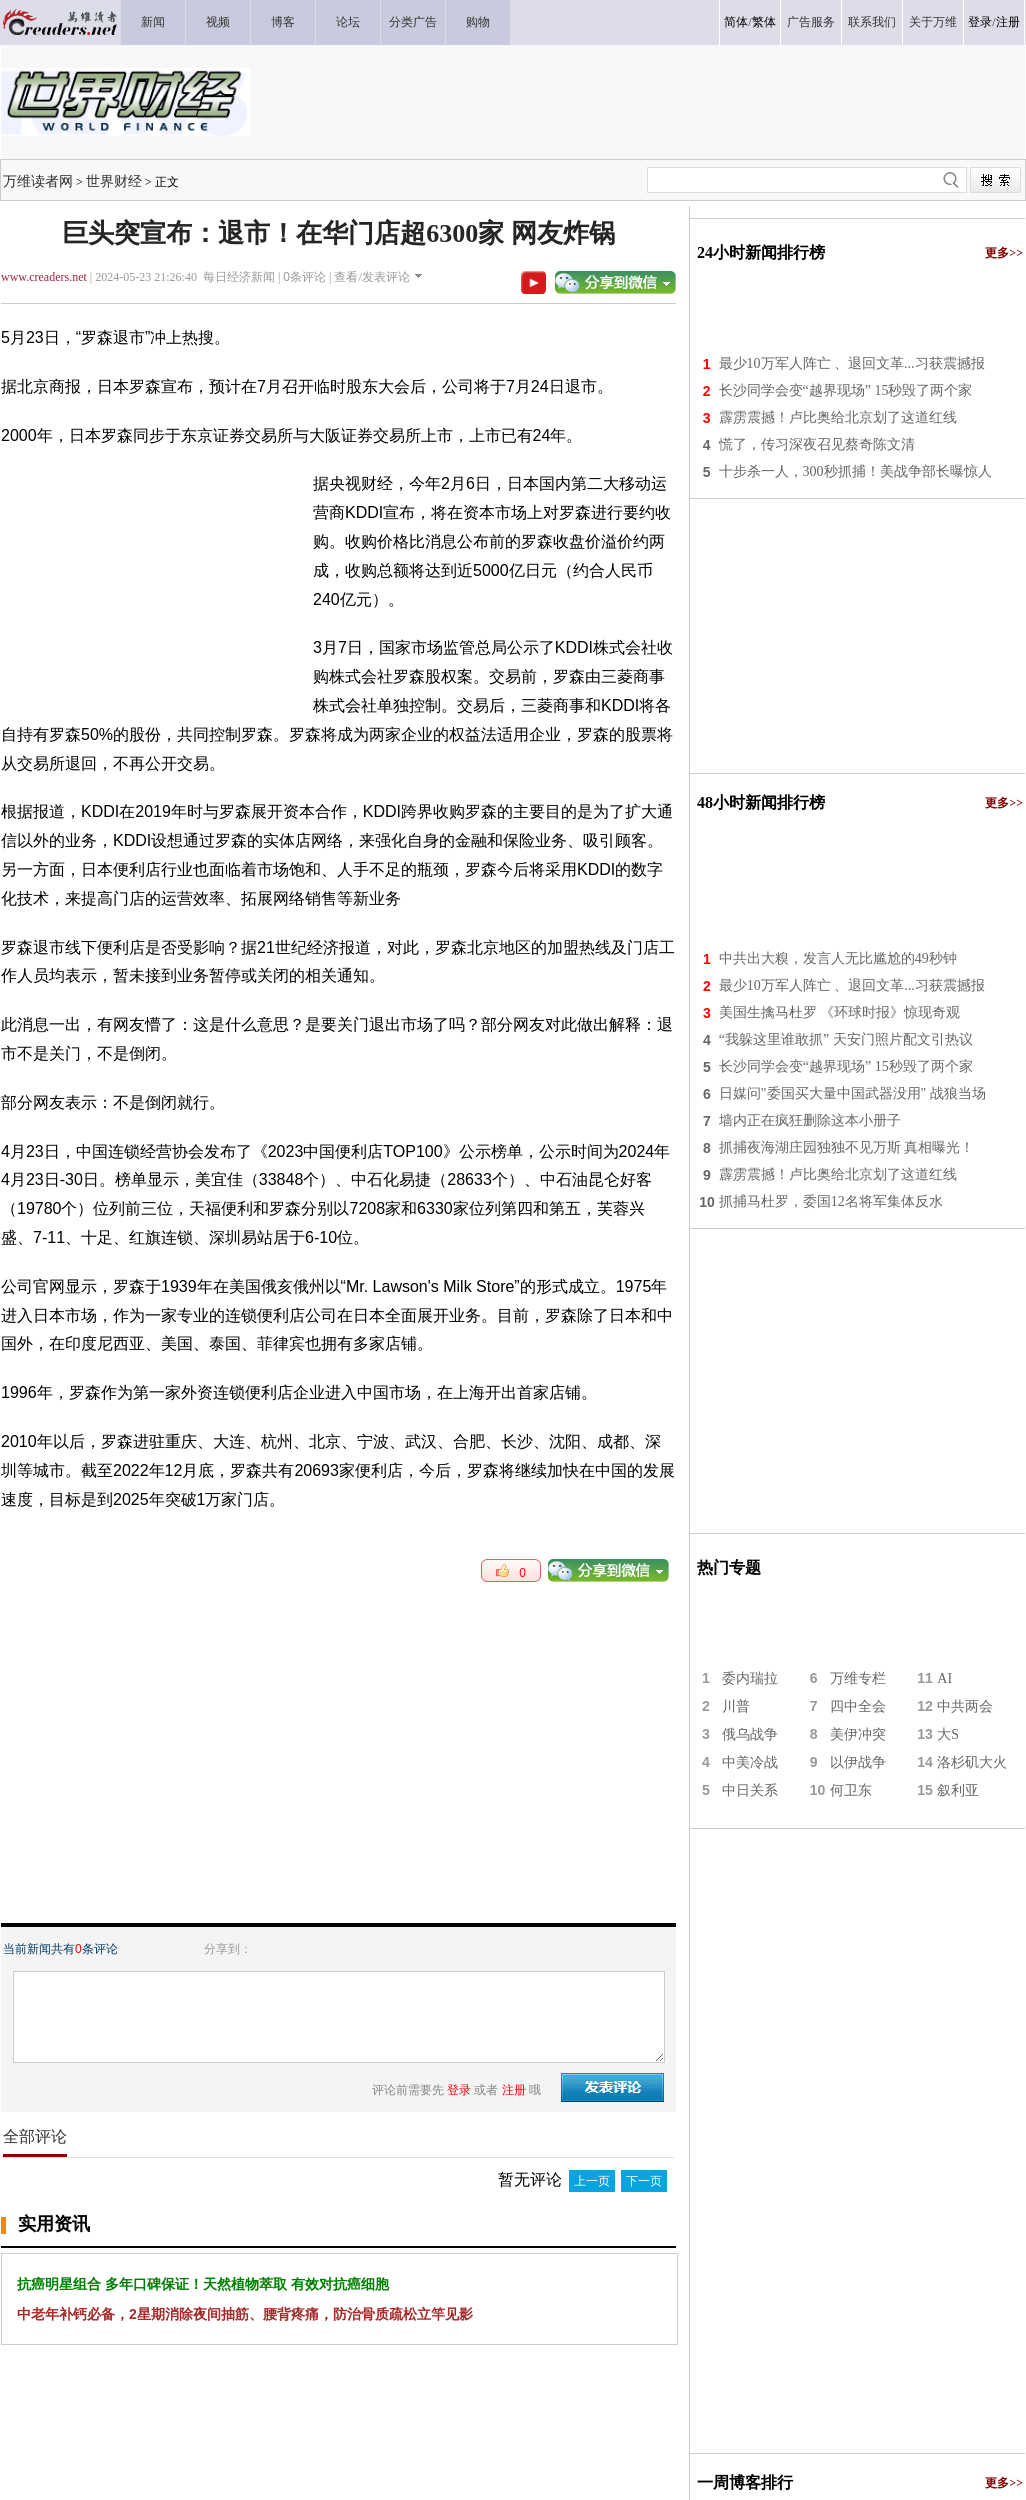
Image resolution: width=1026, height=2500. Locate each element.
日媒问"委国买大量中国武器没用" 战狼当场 (852, 1093)
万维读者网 (38, 181)
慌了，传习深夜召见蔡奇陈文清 (817, 444)
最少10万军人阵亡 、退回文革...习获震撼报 (852, 363)
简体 (736, 22)
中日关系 (750, 1790)
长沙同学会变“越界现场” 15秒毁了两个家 (846, 390)
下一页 (644, 2181)
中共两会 (965, 1706)
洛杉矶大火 (972, 1762)
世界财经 (114, 181)
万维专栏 (858, 1678)
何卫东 (851, 1790)
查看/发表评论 (371, 277)
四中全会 (858, 1706)
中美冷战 (750, 1762)
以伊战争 (858, 1762)
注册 (1008, 22)
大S (948, 1734)
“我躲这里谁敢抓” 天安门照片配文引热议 (846, 1039)
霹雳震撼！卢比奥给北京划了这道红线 (838, 417)
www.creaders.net (44, 277)
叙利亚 (958, 1790)
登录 (980, 22)
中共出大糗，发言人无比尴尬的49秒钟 (838, 958)
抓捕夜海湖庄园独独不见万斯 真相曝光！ (847, 1147)
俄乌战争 (750, 1734)
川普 (736, 1706)
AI (944, 1678)
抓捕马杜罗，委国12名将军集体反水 (831, 1201)
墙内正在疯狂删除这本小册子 (810, 1120)
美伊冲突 (858, 1734)
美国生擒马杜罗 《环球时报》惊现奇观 (840, 1012)
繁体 (764, 22)
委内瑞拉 (750, 1678)
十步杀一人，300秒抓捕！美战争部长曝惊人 (855, 471)
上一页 (592, 2181)
